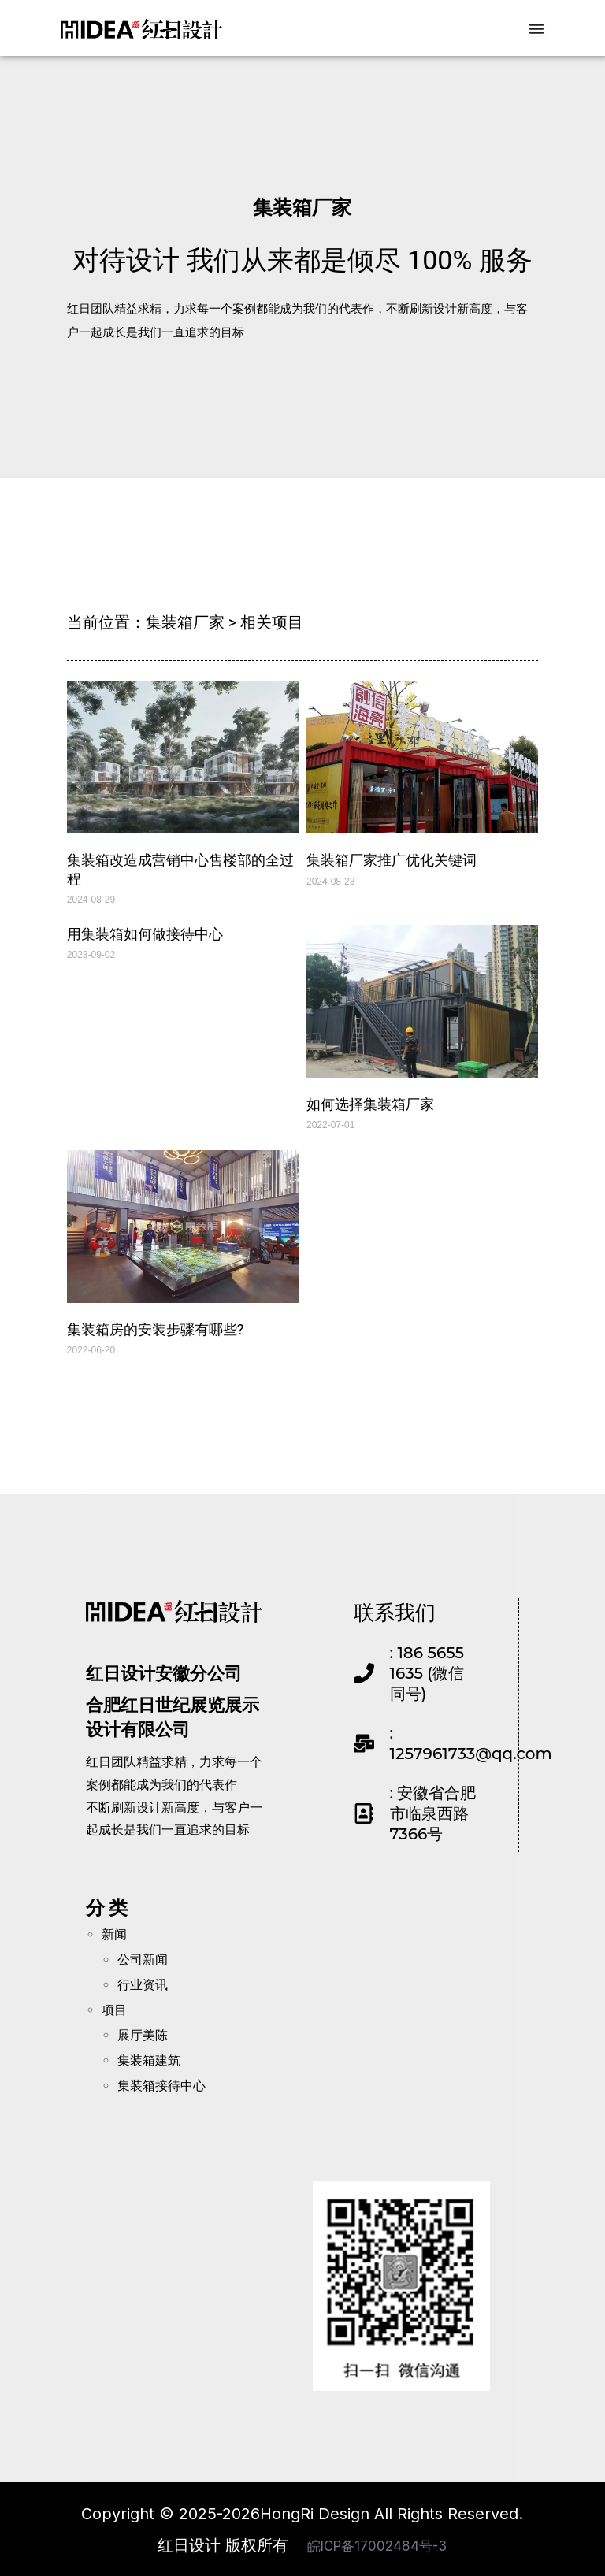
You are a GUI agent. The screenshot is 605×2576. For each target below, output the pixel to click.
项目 (114, 2009)
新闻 (114, 1933)
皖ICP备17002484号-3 (376, 2544)
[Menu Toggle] (536, 27)
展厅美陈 (142, 2034)
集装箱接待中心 (161, 2084)
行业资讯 (142, 1984)
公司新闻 (142, 1958)
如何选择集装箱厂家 (370, 1103)
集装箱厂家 (302, 205)
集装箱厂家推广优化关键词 (391, 859)
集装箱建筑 (148, 2059)
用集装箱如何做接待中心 (145, 933)
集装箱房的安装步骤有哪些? (155, 1328)
